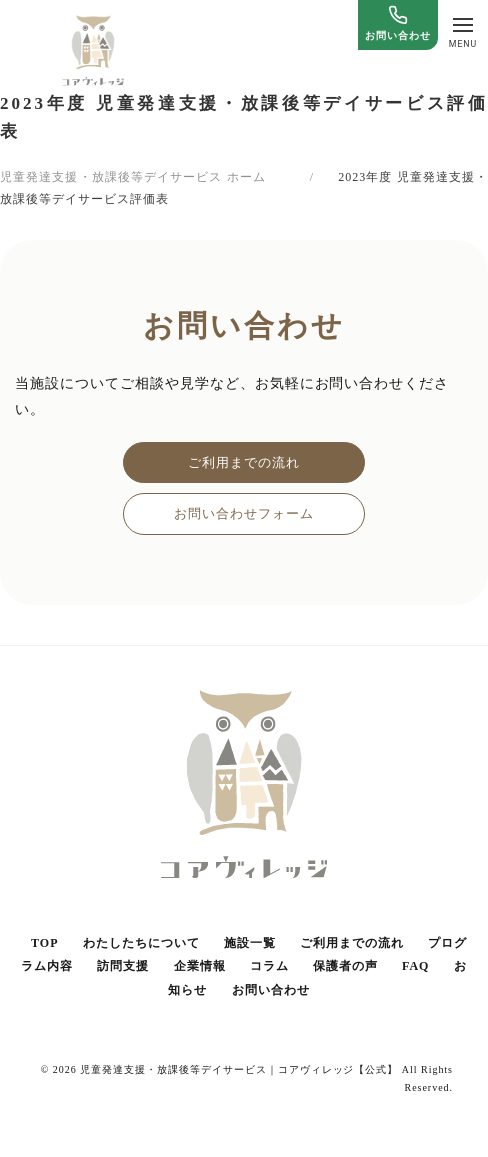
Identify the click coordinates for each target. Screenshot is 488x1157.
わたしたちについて (141, 943)
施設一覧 (250, 943)
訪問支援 (123, 966)
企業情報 (200, 966)
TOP (44, 943)
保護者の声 (345, 966)
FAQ (415, 966)
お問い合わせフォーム (244, 513)
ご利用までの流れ (244, 462)
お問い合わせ (271, 990)
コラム (269, 966)
